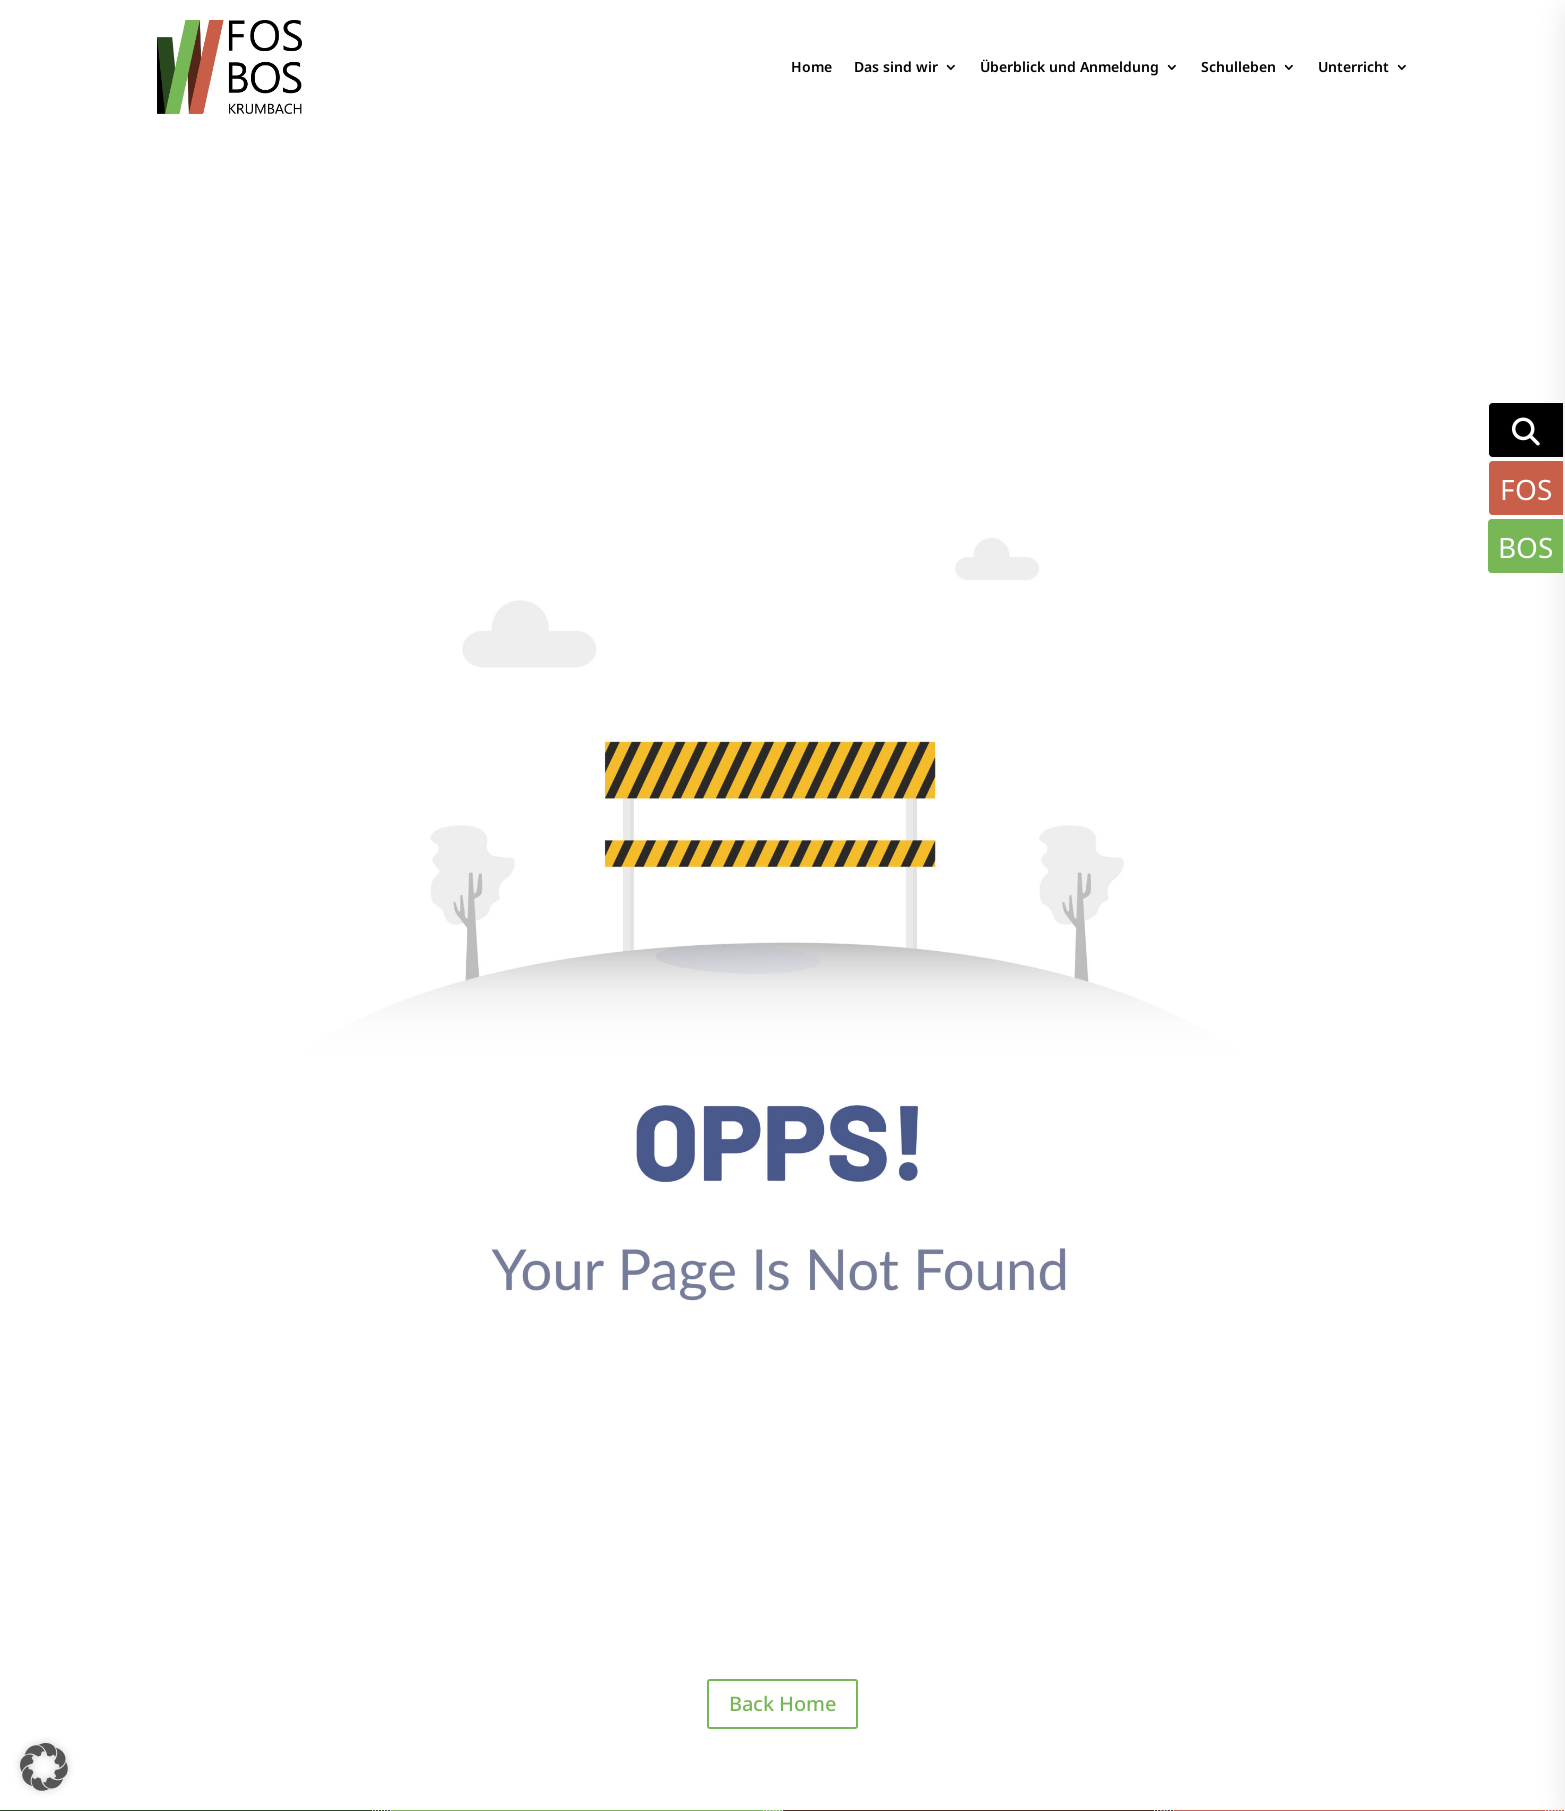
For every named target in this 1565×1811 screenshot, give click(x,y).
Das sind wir (896, 66)
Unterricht (1353, 66)
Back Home (782, 1703)
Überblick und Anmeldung (1069, 66)
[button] (44, 1767)
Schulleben (1238, 66)
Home (811, 66)
